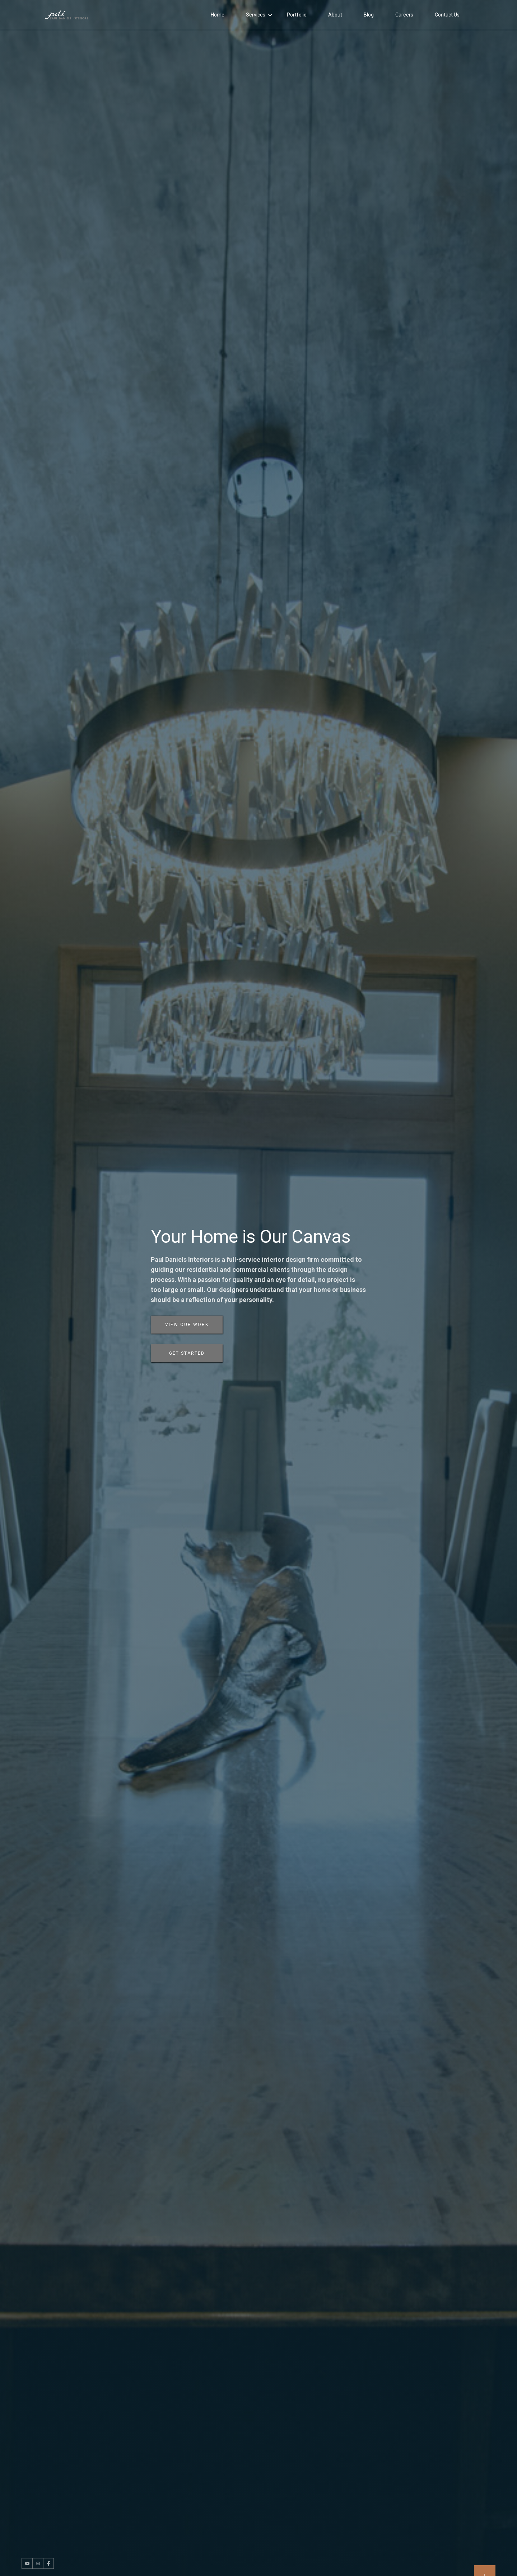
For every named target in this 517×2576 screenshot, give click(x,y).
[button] (259, 15)
